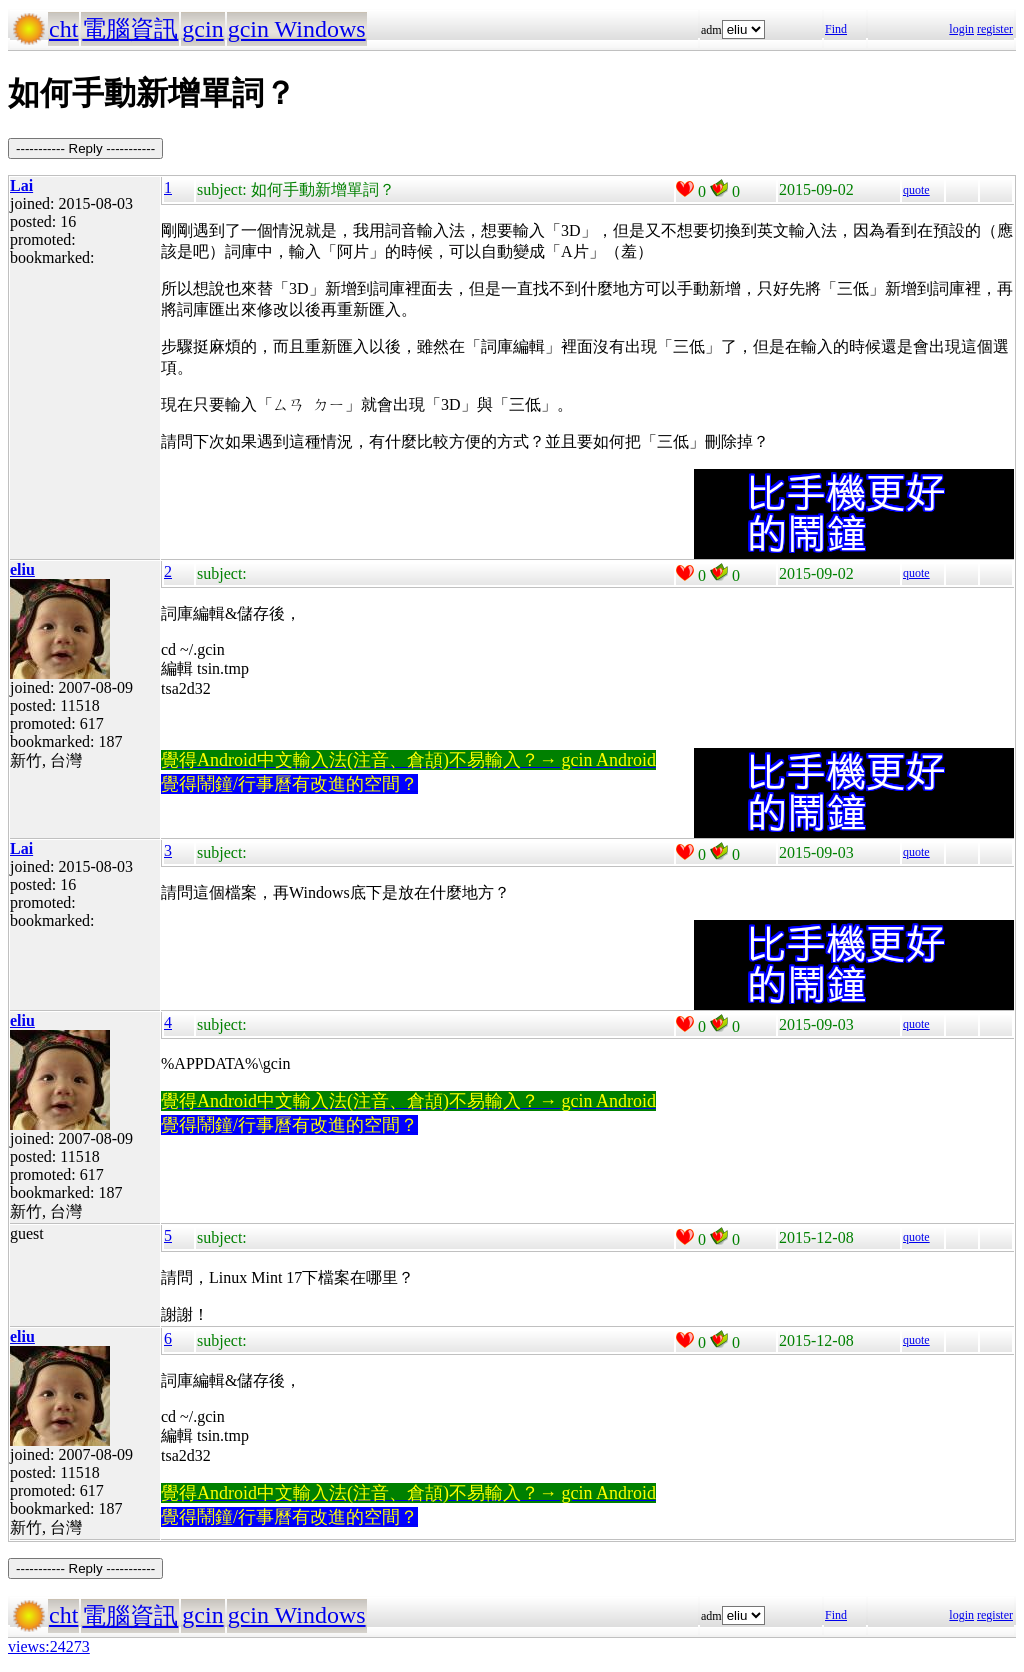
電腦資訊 (130, 29)
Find (836, 29)
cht (63, 29)
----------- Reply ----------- (85, 148)
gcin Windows (297, 29)
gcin (202, 29)
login (961, 29)
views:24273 (49, 1646)
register (995, 29)
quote (916, 190)
